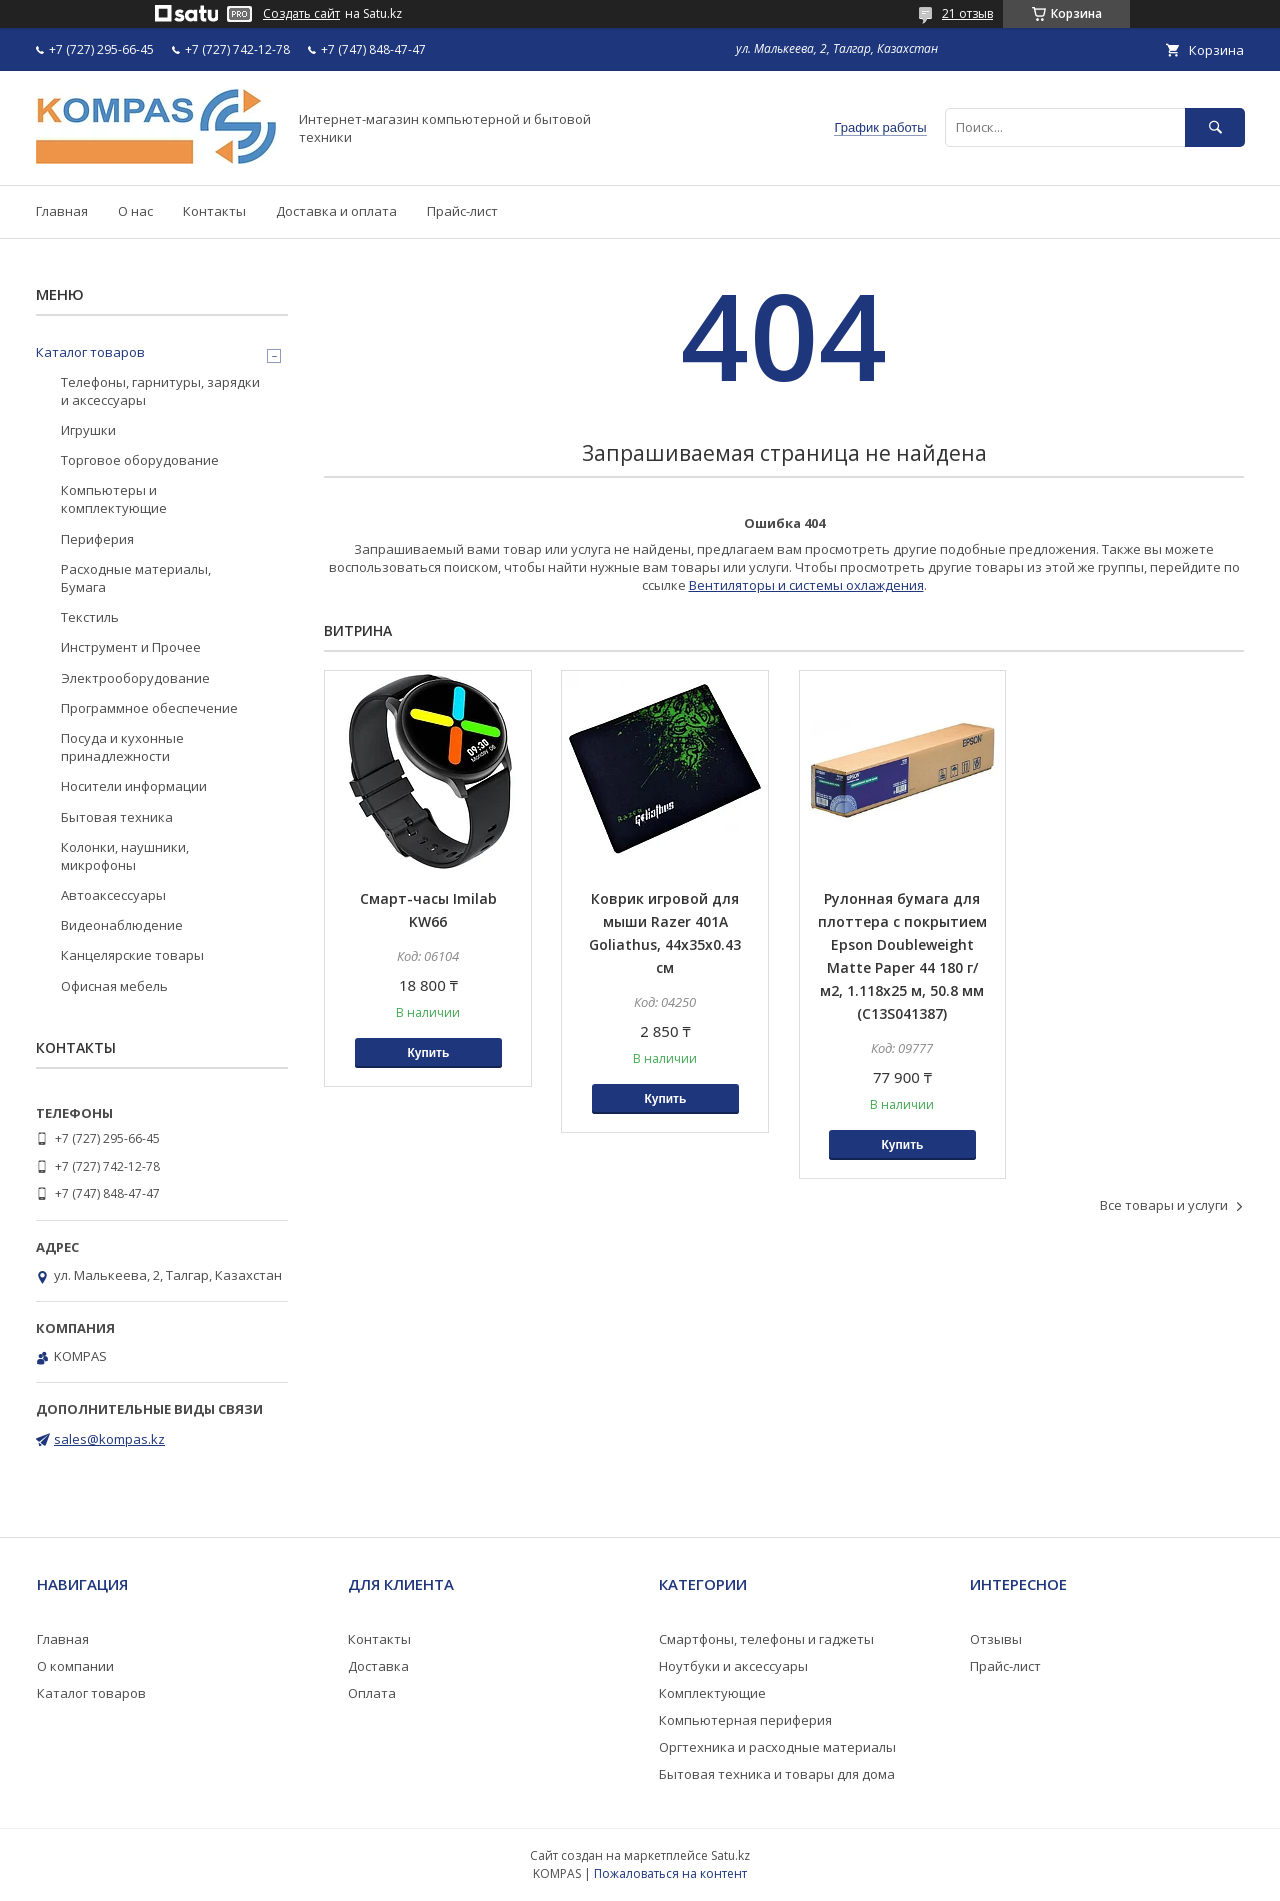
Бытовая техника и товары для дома (777, 1774)
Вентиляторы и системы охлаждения (806, 585)
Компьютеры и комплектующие (114, 499)
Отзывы (996, 1639)
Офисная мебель (114, 986)
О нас (135, 211)
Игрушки (88, 430)
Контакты (214, 211)
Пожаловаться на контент (670, 1873)
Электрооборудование (135, 678)
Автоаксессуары (113, 895)
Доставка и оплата (336, 211)
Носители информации (134, 786)
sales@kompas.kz (109, 1439)
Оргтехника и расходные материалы (777, 1747)
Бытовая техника (117, 817)
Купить (428, 1053)
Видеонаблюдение (122, 925)
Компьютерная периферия (745, 1720)
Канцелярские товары (132, 955)
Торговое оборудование (140, 460)
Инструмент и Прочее (131, 647)
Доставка (378, 1666)
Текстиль (90, 617)
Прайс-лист (462, 211)
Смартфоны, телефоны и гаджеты (766, 1639)
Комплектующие (712, 1693)
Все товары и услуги (1164, 1205)
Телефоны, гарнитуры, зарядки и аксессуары (160, 391)
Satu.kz (730, 1855)
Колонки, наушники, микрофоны (125, 856)
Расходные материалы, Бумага (136, 578)
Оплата (372, 1693)
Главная (62, 211)
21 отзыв (967, 13)
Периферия (97, 539)
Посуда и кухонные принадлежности (122, 747)
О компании (75, 1666)
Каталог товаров (90, 352)
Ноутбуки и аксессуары (733, 1666)
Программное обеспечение (149, 708)
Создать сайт (301, 14)
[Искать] (1215, 127)
